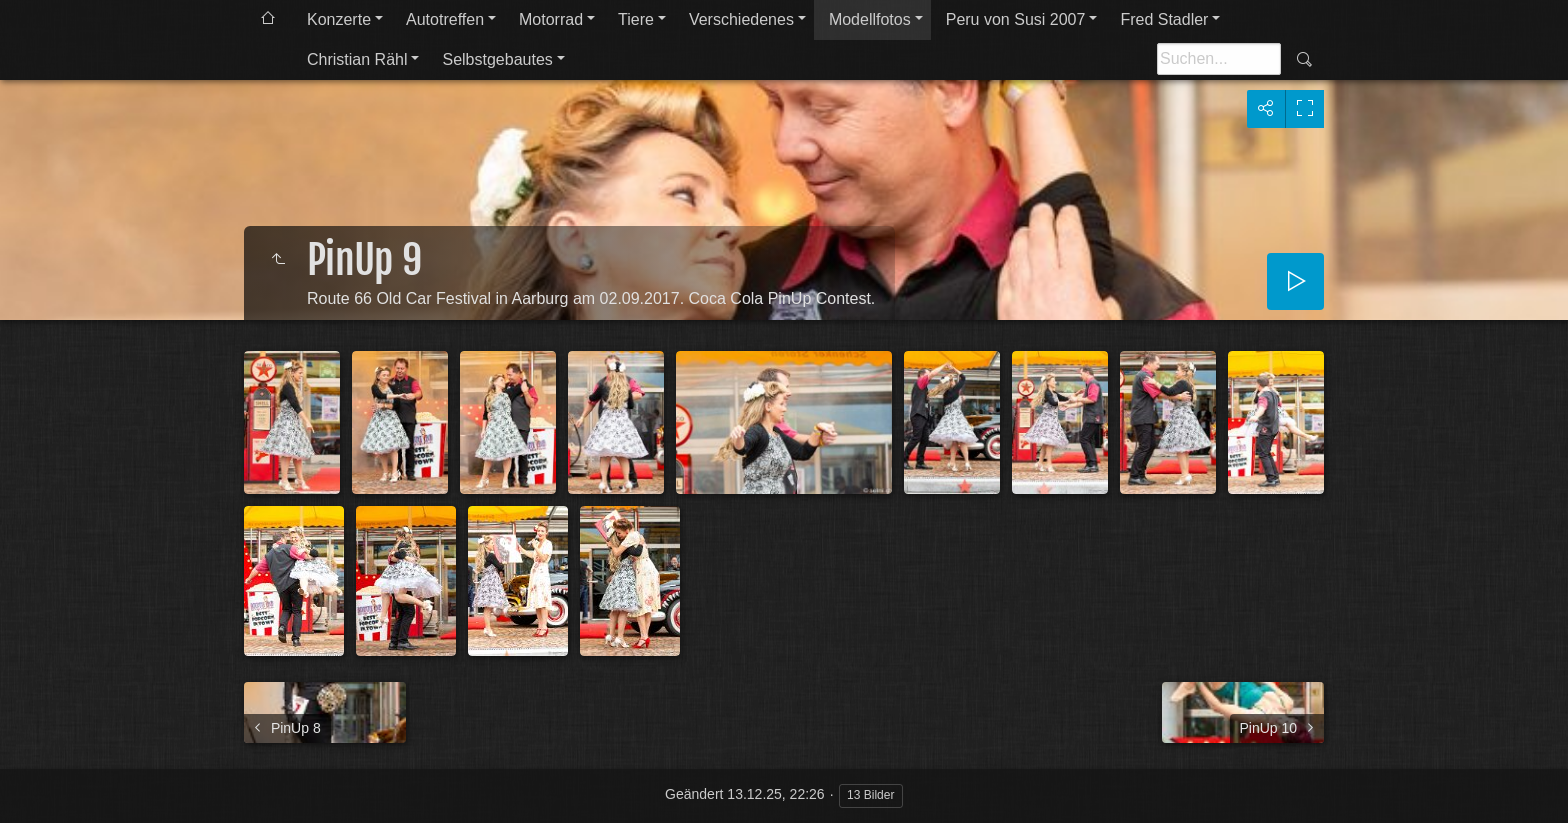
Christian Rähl (357, 59)
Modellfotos (870, 19)
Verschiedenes (741, 19)
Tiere (636, 19)
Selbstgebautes (497, 59)
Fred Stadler (1164, 19)
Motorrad (551, 19)
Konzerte (339, 19)
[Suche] (1219, 59)
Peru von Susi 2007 (1016, 19)
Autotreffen (445, 19)
